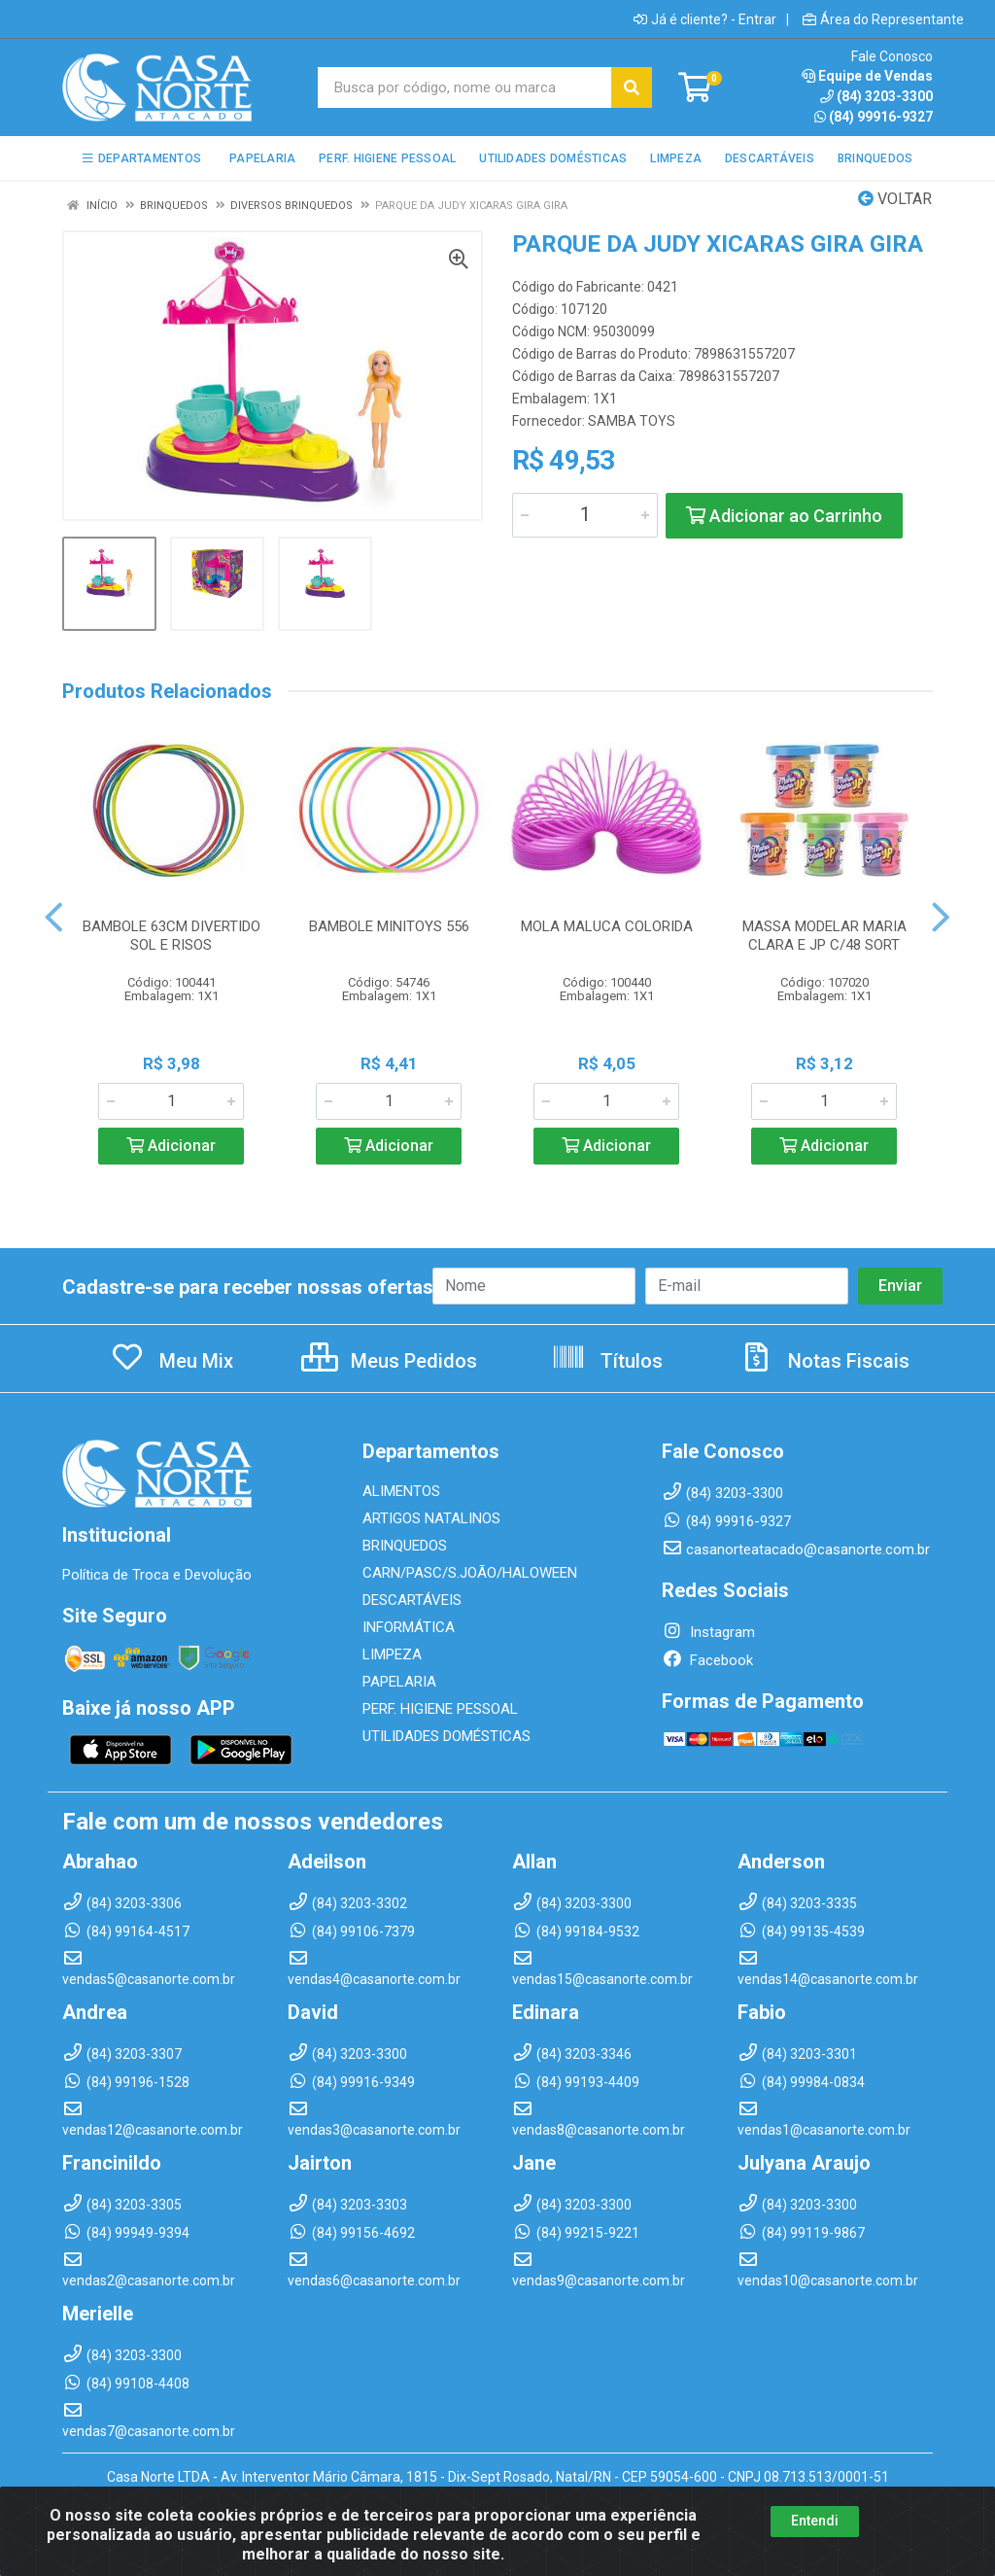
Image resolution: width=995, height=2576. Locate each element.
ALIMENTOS (401, 1491)
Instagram (708, 1632)
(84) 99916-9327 (873, 116)
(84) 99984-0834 (801, 2082)
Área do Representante (883, 19)
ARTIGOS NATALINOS (431, 1518)
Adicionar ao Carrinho (784, 515)
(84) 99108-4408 (125, 2383)
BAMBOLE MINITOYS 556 (389, 926)
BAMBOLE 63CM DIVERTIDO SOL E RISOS (171, 936)
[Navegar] (54, 917)
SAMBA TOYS (631, 421)
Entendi (815, 2521)
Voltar (895, 199)
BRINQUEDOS (404, 1545)
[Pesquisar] (631, 87)
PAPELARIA (399, 1681)
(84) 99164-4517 (125, 1931)
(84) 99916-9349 (351, 2082)
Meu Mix (171, 1361)
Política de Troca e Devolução (157, 1575)
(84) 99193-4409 (575, 2082)
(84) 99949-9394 (125, 2233)
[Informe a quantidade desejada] (585, 515)
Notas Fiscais (823, 1361)
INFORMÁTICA (408, 1627)
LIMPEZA (392, 1654)
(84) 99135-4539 (801, 1931)
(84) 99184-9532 (575, 1931)
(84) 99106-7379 (351, 1931)
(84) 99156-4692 (351, 2233)
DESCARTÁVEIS (412, 1600)
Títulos (607, 1361)
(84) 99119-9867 (801, 2233)
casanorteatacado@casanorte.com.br (796, 1549)
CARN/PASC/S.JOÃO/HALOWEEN (469, 1573)
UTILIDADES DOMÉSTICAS (446, 1736)
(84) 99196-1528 (125, 2082)
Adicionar (171, 1145)
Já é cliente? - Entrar (705, 19)
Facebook (707, 1660)
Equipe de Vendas (867, 76)
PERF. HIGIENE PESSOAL (440, 1709)
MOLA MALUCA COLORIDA (607, 926)
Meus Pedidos (389, 1361)
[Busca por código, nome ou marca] (465, 87)
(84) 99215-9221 (575, 2233)
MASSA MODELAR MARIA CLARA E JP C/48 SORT (824, 936)
